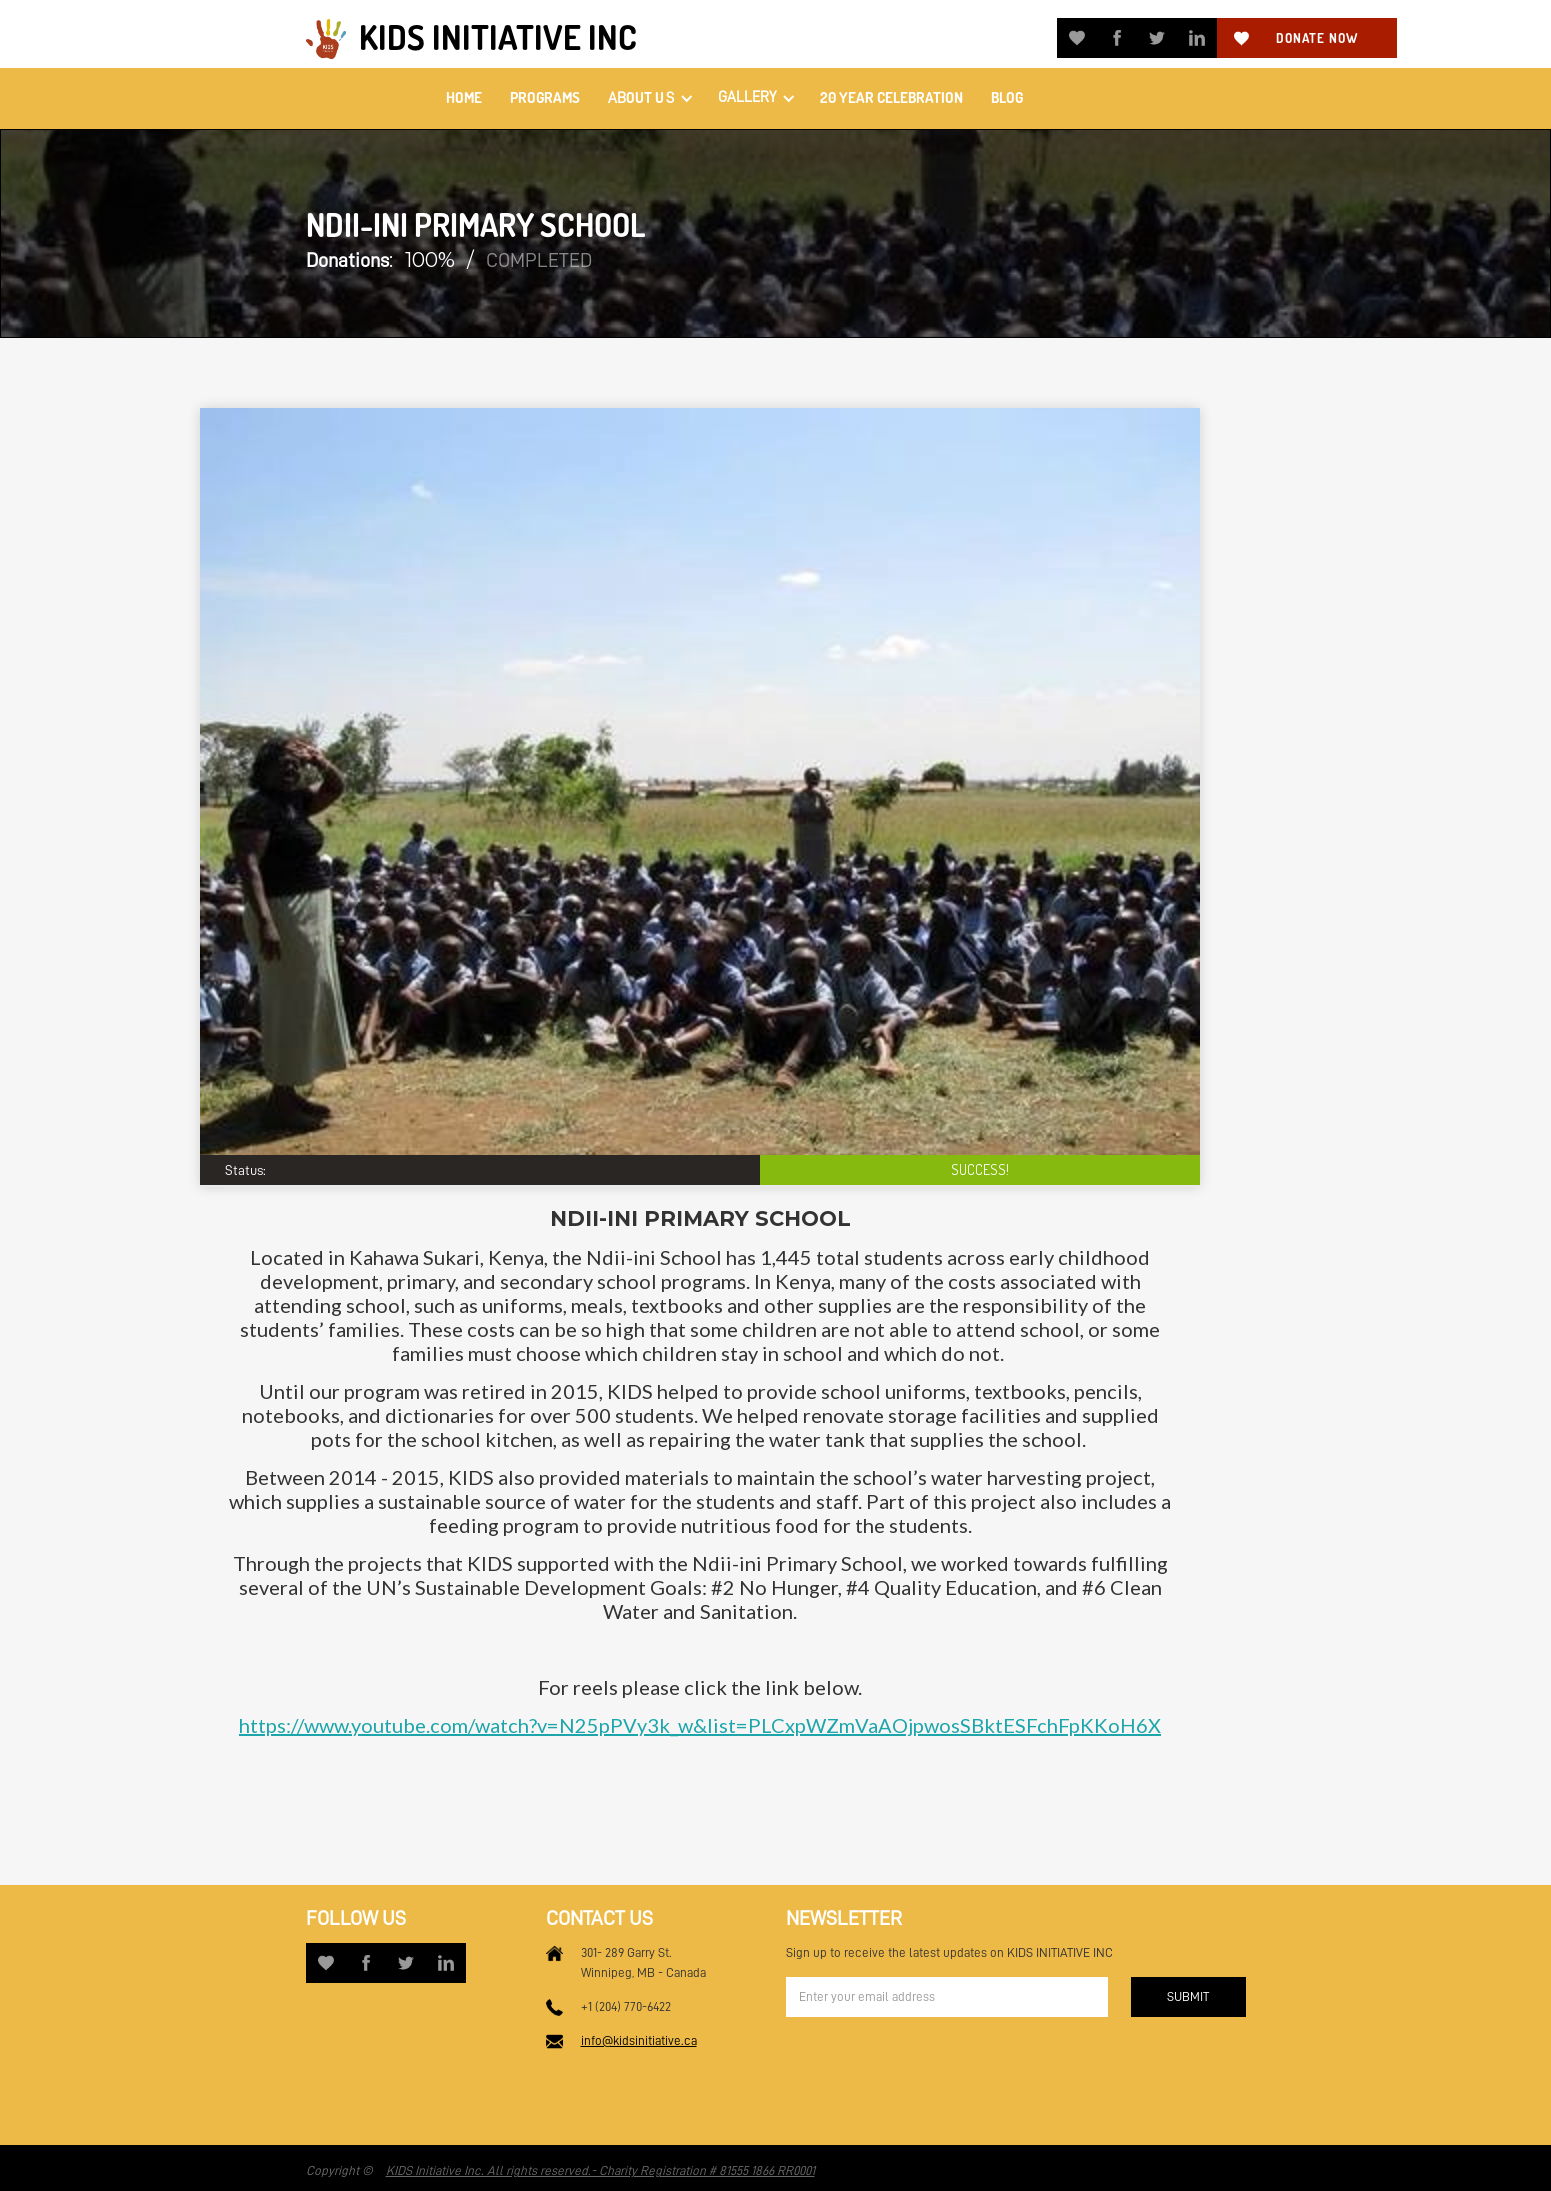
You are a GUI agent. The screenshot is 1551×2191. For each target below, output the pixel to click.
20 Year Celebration (891, 97)
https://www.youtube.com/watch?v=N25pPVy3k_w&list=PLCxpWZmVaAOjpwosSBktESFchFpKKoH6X (700, 1725)
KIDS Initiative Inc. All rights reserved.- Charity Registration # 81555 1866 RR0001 (600, 2170)
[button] (649, 98)
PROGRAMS (545, 97)
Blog (1007, 97)
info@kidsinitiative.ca (639, 2040)
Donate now (1317, 38)
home (464, 97)
